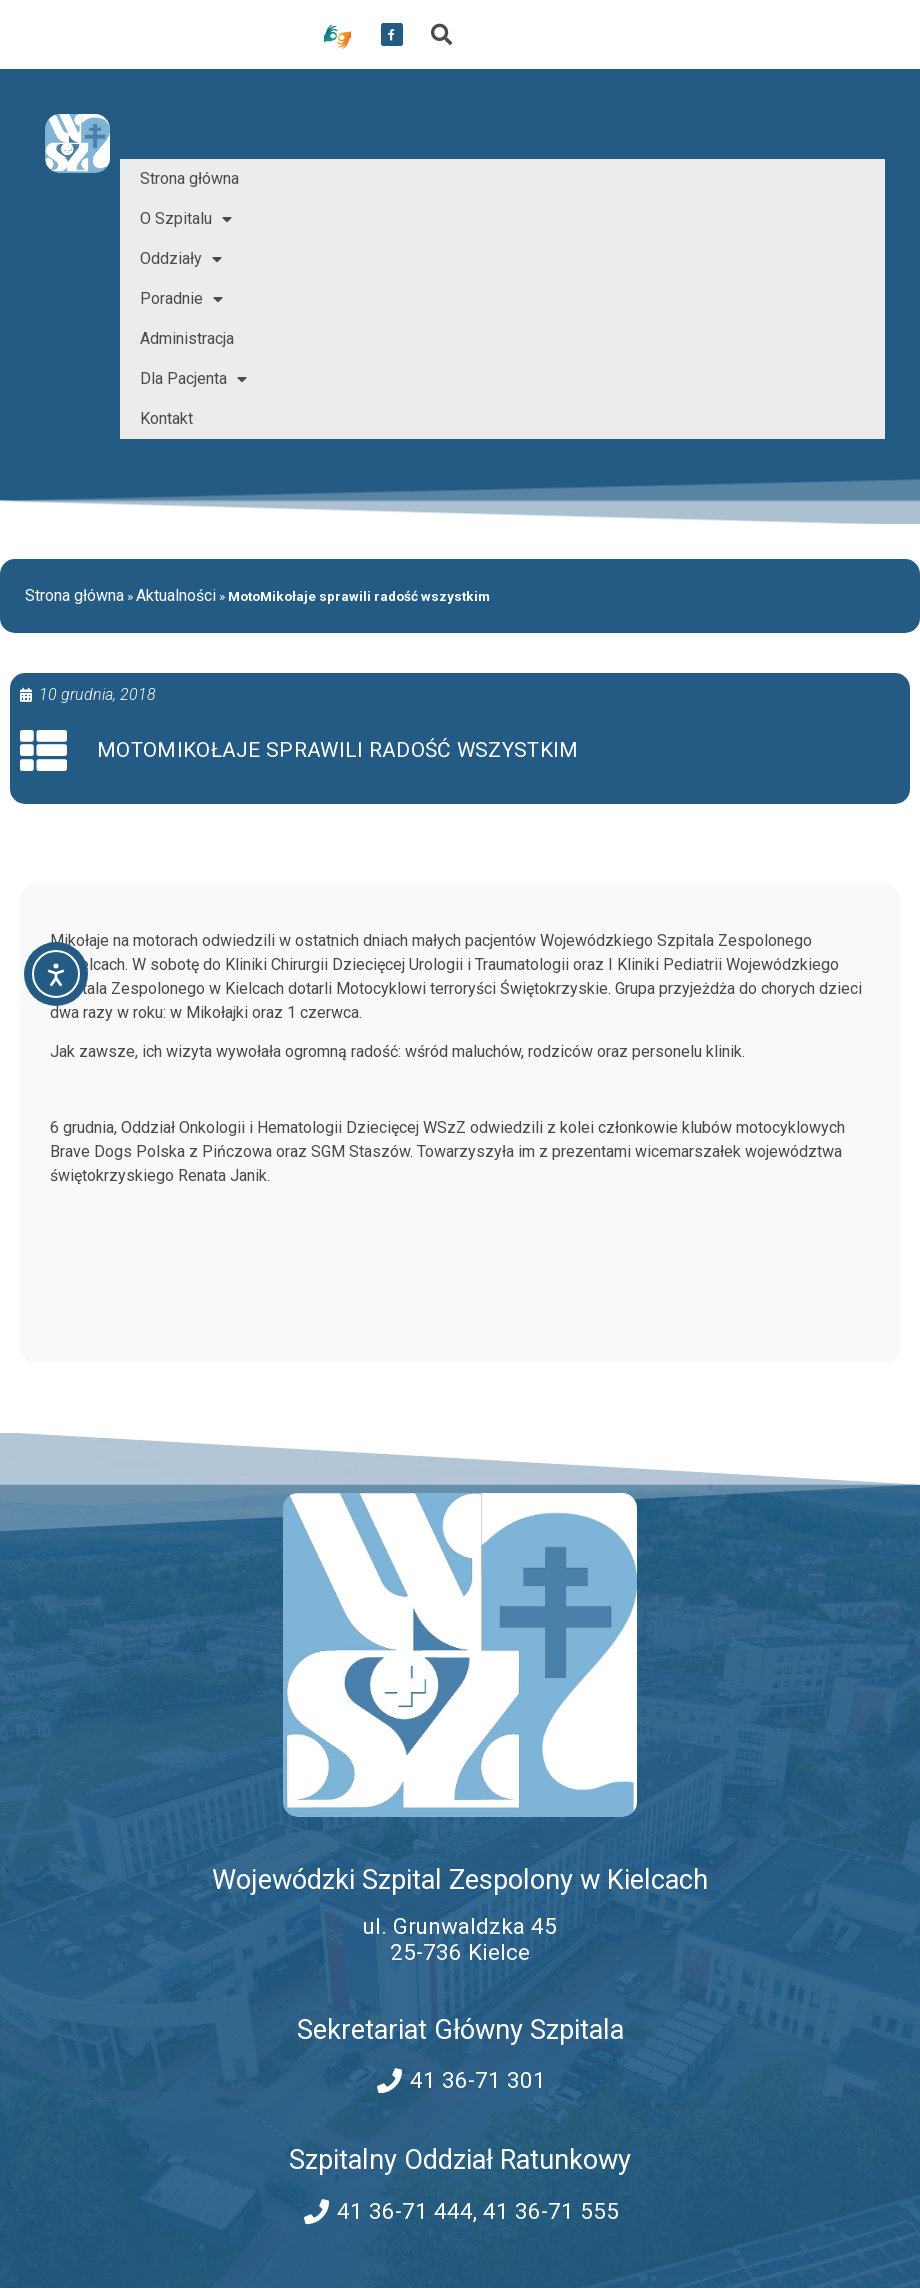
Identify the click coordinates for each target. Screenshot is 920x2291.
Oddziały (181, 259)
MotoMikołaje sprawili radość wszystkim (340, 751)
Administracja (187, 338)
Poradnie (181, 299)
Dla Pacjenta (193, 379)
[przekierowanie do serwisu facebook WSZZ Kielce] (392, 35)
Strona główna (189, 178)
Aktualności (176, 595)
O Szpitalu (186, 219)
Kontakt (166, 418)
